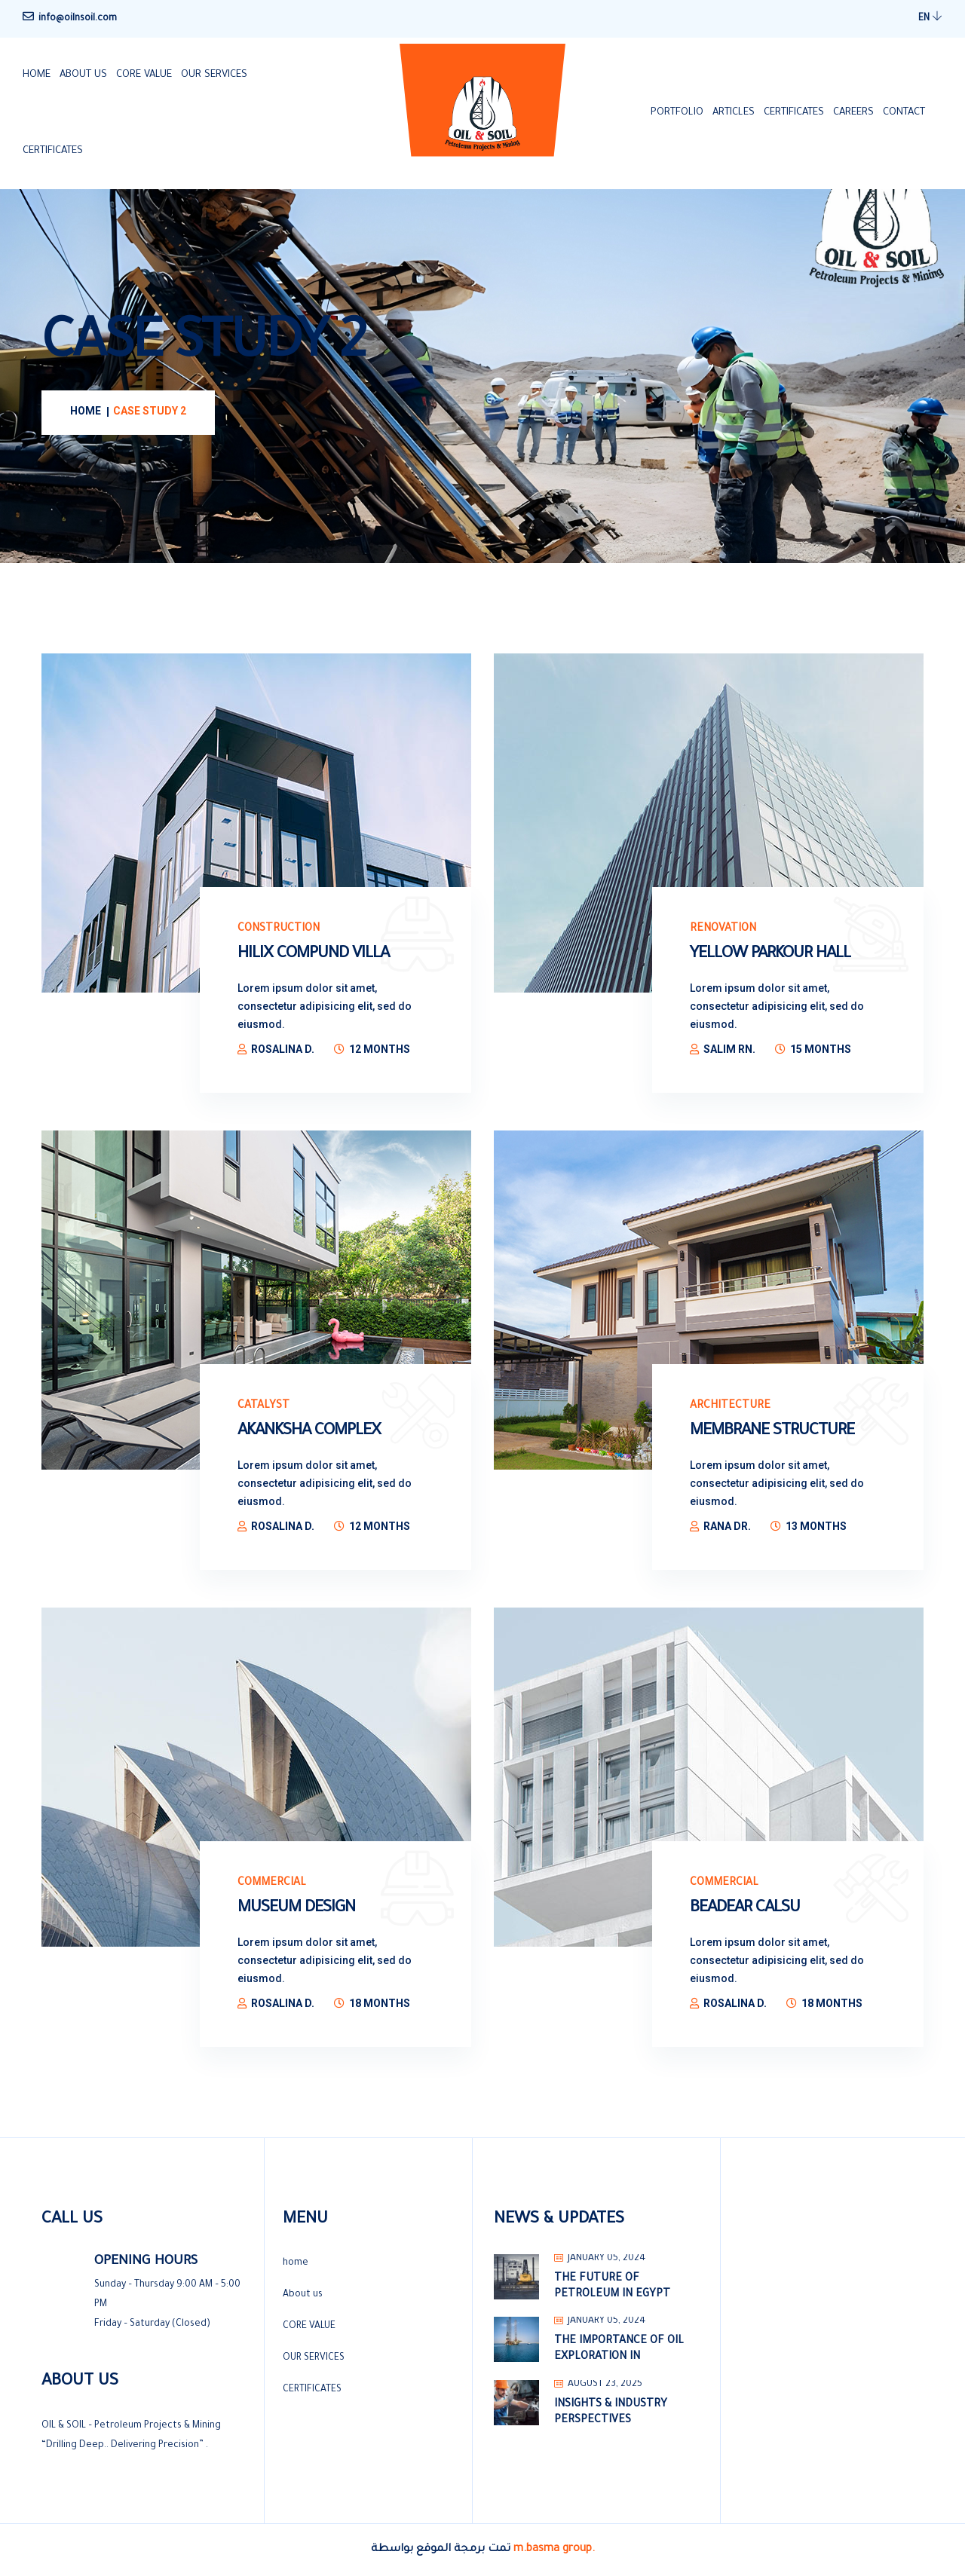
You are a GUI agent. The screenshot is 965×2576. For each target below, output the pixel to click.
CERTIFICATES (53, 151)
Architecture (730, 1406)
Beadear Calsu (745, 1909)
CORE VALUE (144, 75)
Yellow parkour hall (770, 955)
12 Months (379, 1049)
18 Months (379, 2003)
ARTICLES (733, 112)
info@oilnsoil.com (77, 19)
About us (83, 75)
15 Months (820, 1049)
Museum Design (296, 1909)
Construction (278, 929)
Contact (904, 112)
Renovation (723, 929)
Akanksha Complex (309, 1432)
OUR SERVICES (214, 75)
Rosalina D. (282, 1049)
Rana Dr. (727, 1526)
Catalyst (263, 1406)
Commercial (271, 1883)
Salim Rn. (729, 1049)
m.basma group (552, 2550)
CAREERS (853, 112)
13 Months (816, 1526)
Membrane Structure (772, 1432)
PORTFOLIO (677, 112)
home (37, 75)
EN (930, 17)
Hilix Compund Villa (313, 955)
